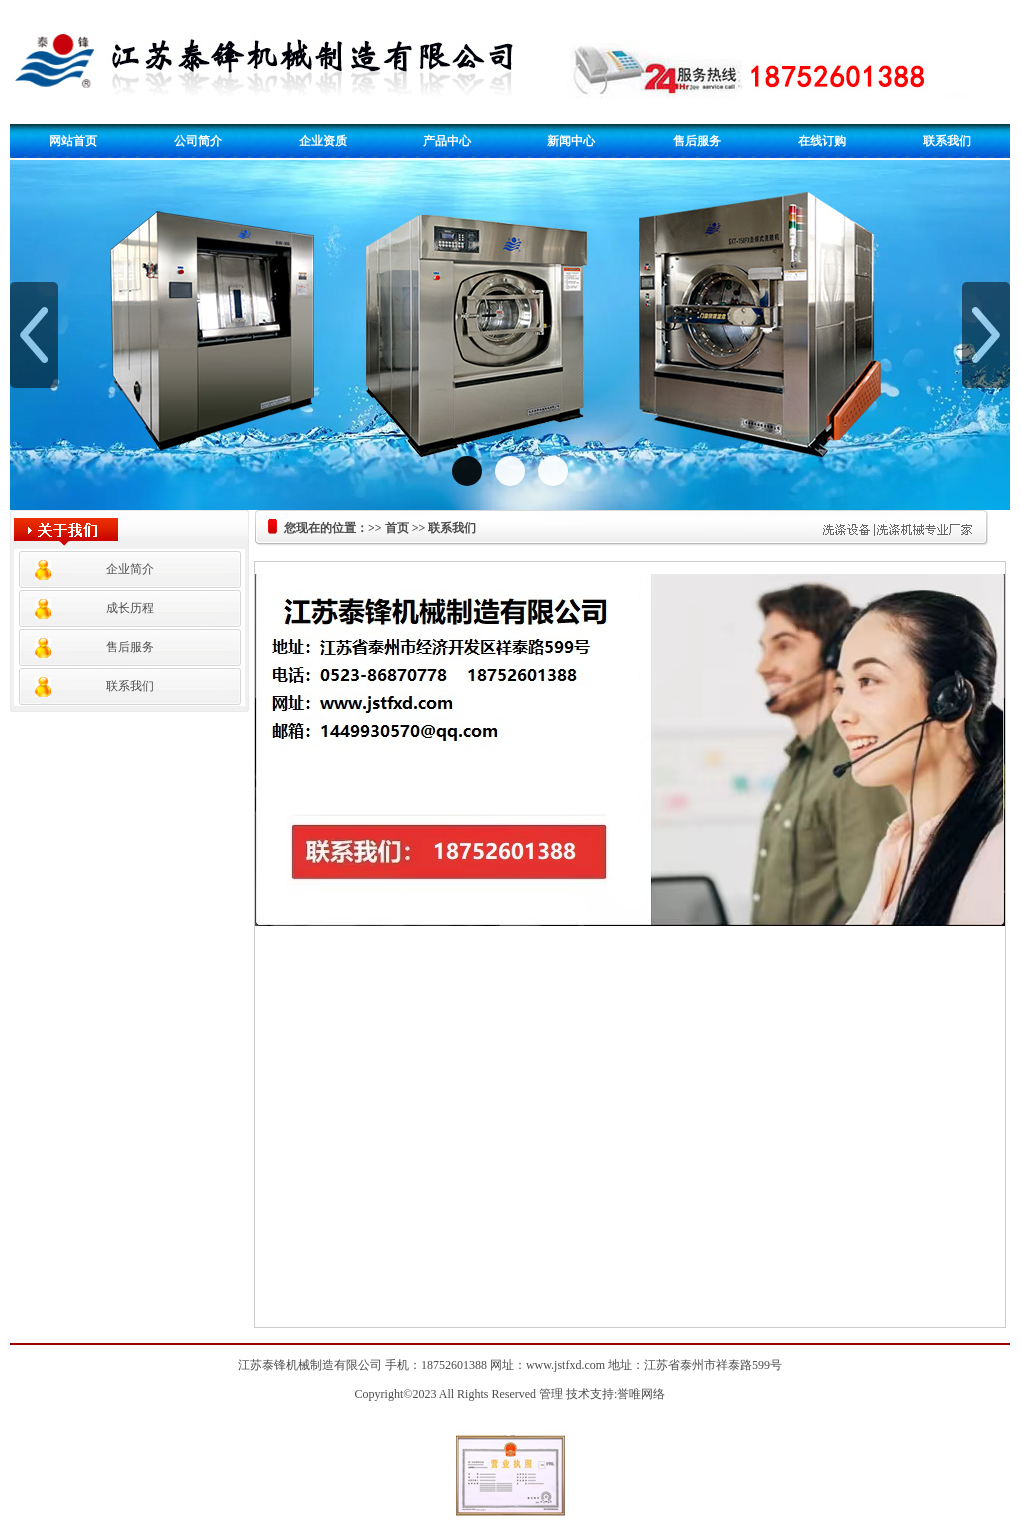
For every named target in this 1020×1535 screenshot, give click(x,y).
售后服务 (697, 141)
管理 (551, 1394)
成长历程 (130, 608)
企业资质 (323, 141)
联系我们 (947, 141)
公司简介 (198, 141)
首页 (397, 528)
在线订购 (822, 141)
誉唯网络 (641, 1394)
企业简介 (130, 569)
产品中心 (447, 141)
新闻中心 (571, 141)
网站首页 (73, 141)
